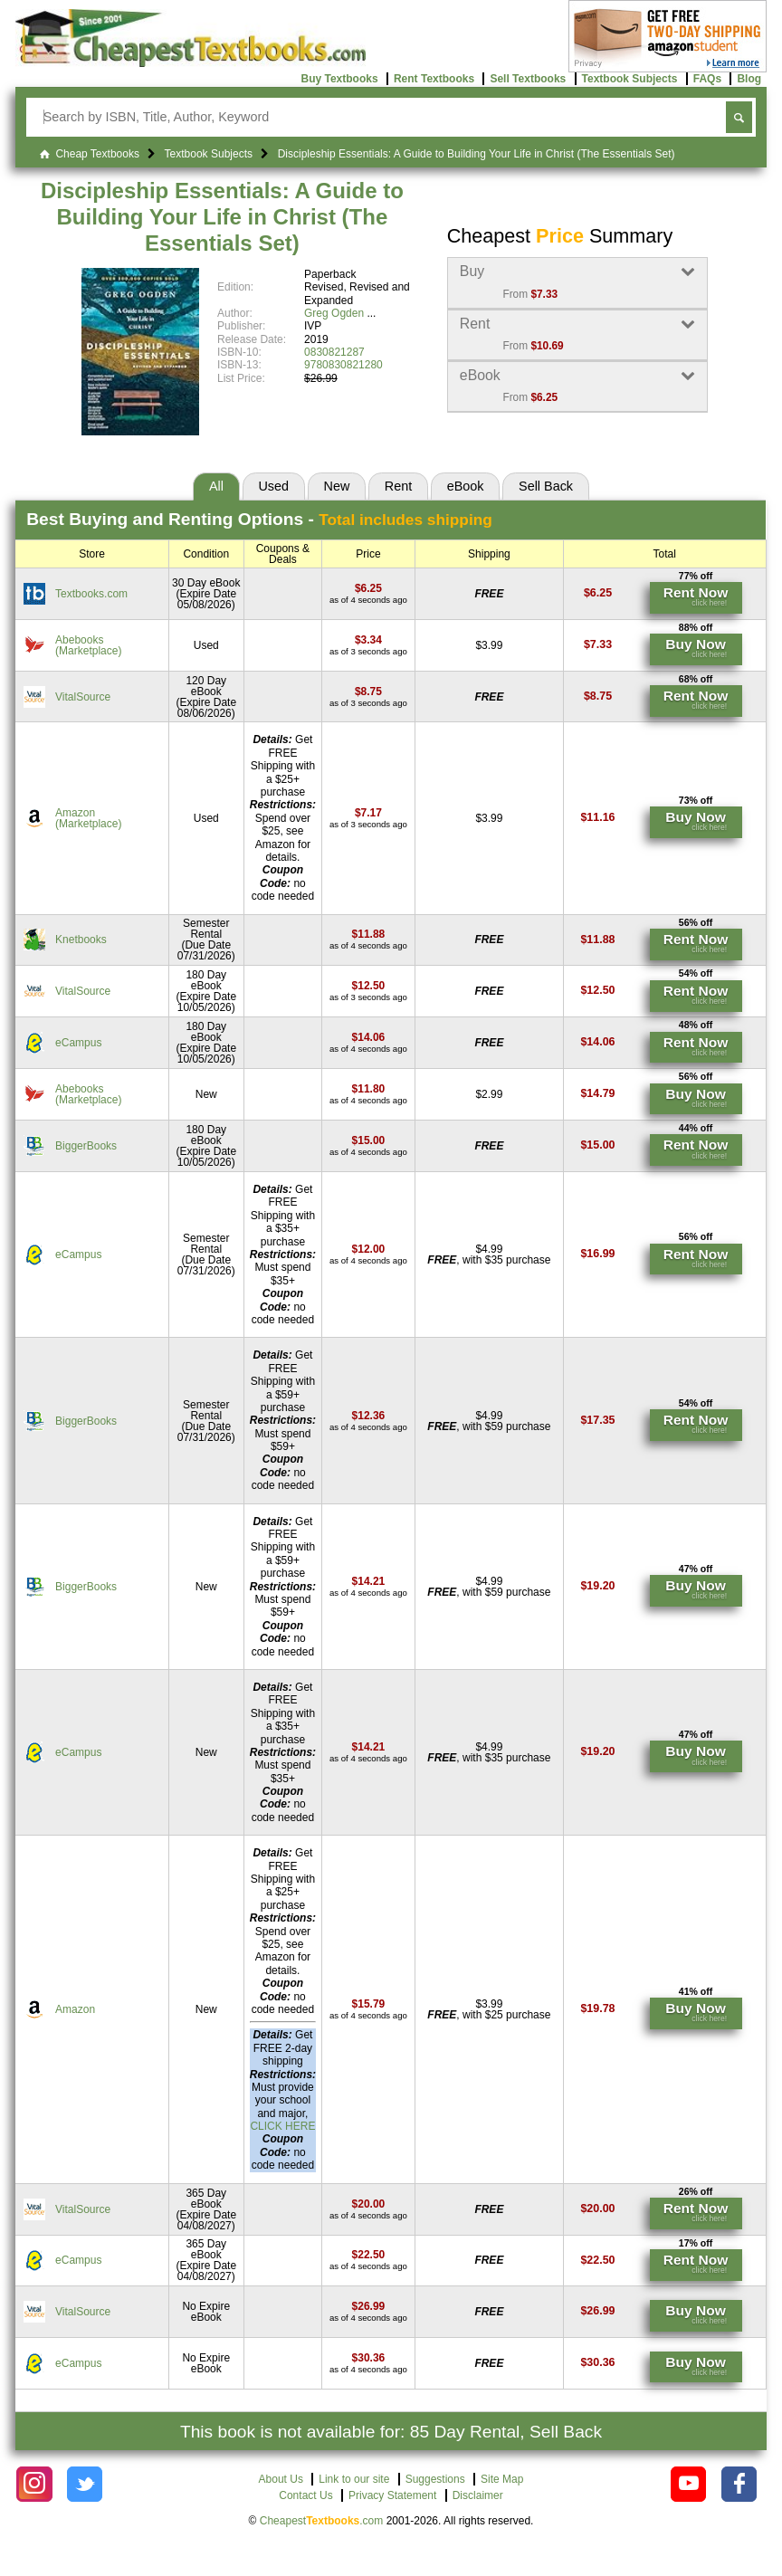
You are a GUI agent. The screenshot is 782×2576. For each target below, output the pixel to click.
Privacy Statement (392, 2495)
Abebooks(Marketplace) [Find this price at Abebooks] (88, 645)
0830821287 (334, 352)
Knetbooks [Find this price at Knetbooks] (81, 939)
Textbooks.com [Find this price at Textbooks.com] (91, 593)
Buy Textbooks (338, 78)
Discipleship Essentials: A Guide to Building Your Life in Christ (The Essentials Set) (222, 216)
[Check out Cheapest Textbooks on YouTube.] (688, 2484)
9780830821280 (343, 364)
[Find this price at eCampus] (369, 1037)
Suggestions (435, 2479)
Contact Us (305, 2495)
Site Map (502, 2479)
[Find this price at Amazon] (368, 812)
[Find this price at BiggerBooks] (369, 1140)
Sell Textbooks (528, 78)
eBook (465, 486)
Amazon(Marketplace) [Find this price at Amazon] (88, 818)
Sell (546, 486)
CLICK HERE (282, 2126)
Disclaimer (478, 2495)
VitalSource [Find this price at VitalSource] (82, 697)
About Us (281, 2479)
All (216, 486)
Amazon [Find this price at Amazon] (75, 2009)
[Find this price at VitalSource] (368, 691)
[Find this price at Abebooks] (368, 640)
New (337, 486)
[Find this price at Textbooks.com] (368, 588)
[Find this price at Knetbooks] (369, 934)
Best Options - (259, 519)
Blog (749, 78)
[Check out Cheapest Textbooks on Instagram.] (34, 2484)
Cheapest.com (322, 2520)
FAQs (707, 78)
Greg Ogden (334, 313)
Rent (398, 486)
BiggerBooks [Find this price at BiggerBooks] (86, 1146)
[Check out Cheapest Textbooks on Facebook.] (739, 2484)
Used (273, 486)
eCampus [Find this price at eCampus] (78, 1042)
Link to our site (354, 2479)
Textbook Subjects (630, 78)
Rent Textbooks (434, 78)
